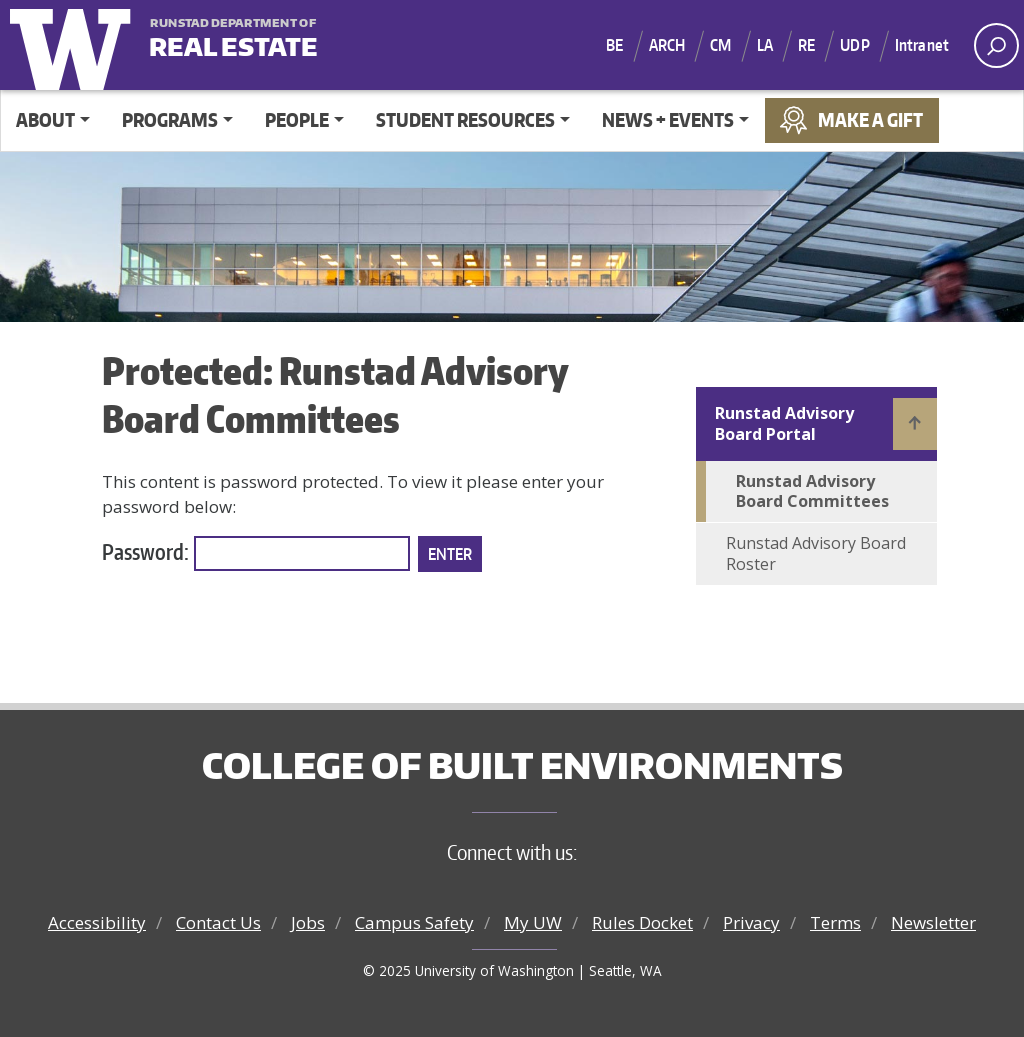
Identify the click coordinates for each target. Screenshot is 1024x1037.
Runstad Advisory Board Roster (816, 553)
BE (614, 45)
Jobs (308, 922)
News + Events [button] (668, 119)
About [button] (45, 119)
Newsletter (933, 922)
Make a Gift (870, 119)
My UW (533, 922)
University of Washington (75, 45)
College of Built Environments (522, 765)
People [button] (297, 119)
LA (765, 45)
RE (806, 45)
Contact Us (218, 922)
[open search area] (996, 45)
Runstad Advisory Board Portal (784, 423)
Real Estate (233, 39)
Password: (256, 554)
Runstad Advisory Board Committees (812, 491)
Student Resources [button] (465, 119)
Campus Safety (414, 922)
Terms (835, 922)
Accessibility (97, 922)
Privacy (751, 922)
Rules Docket (642, 922)
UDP (854, 45)
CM (720, 45)
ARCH (667, 45)
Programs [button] (170, 119)
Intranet (922, 45)
